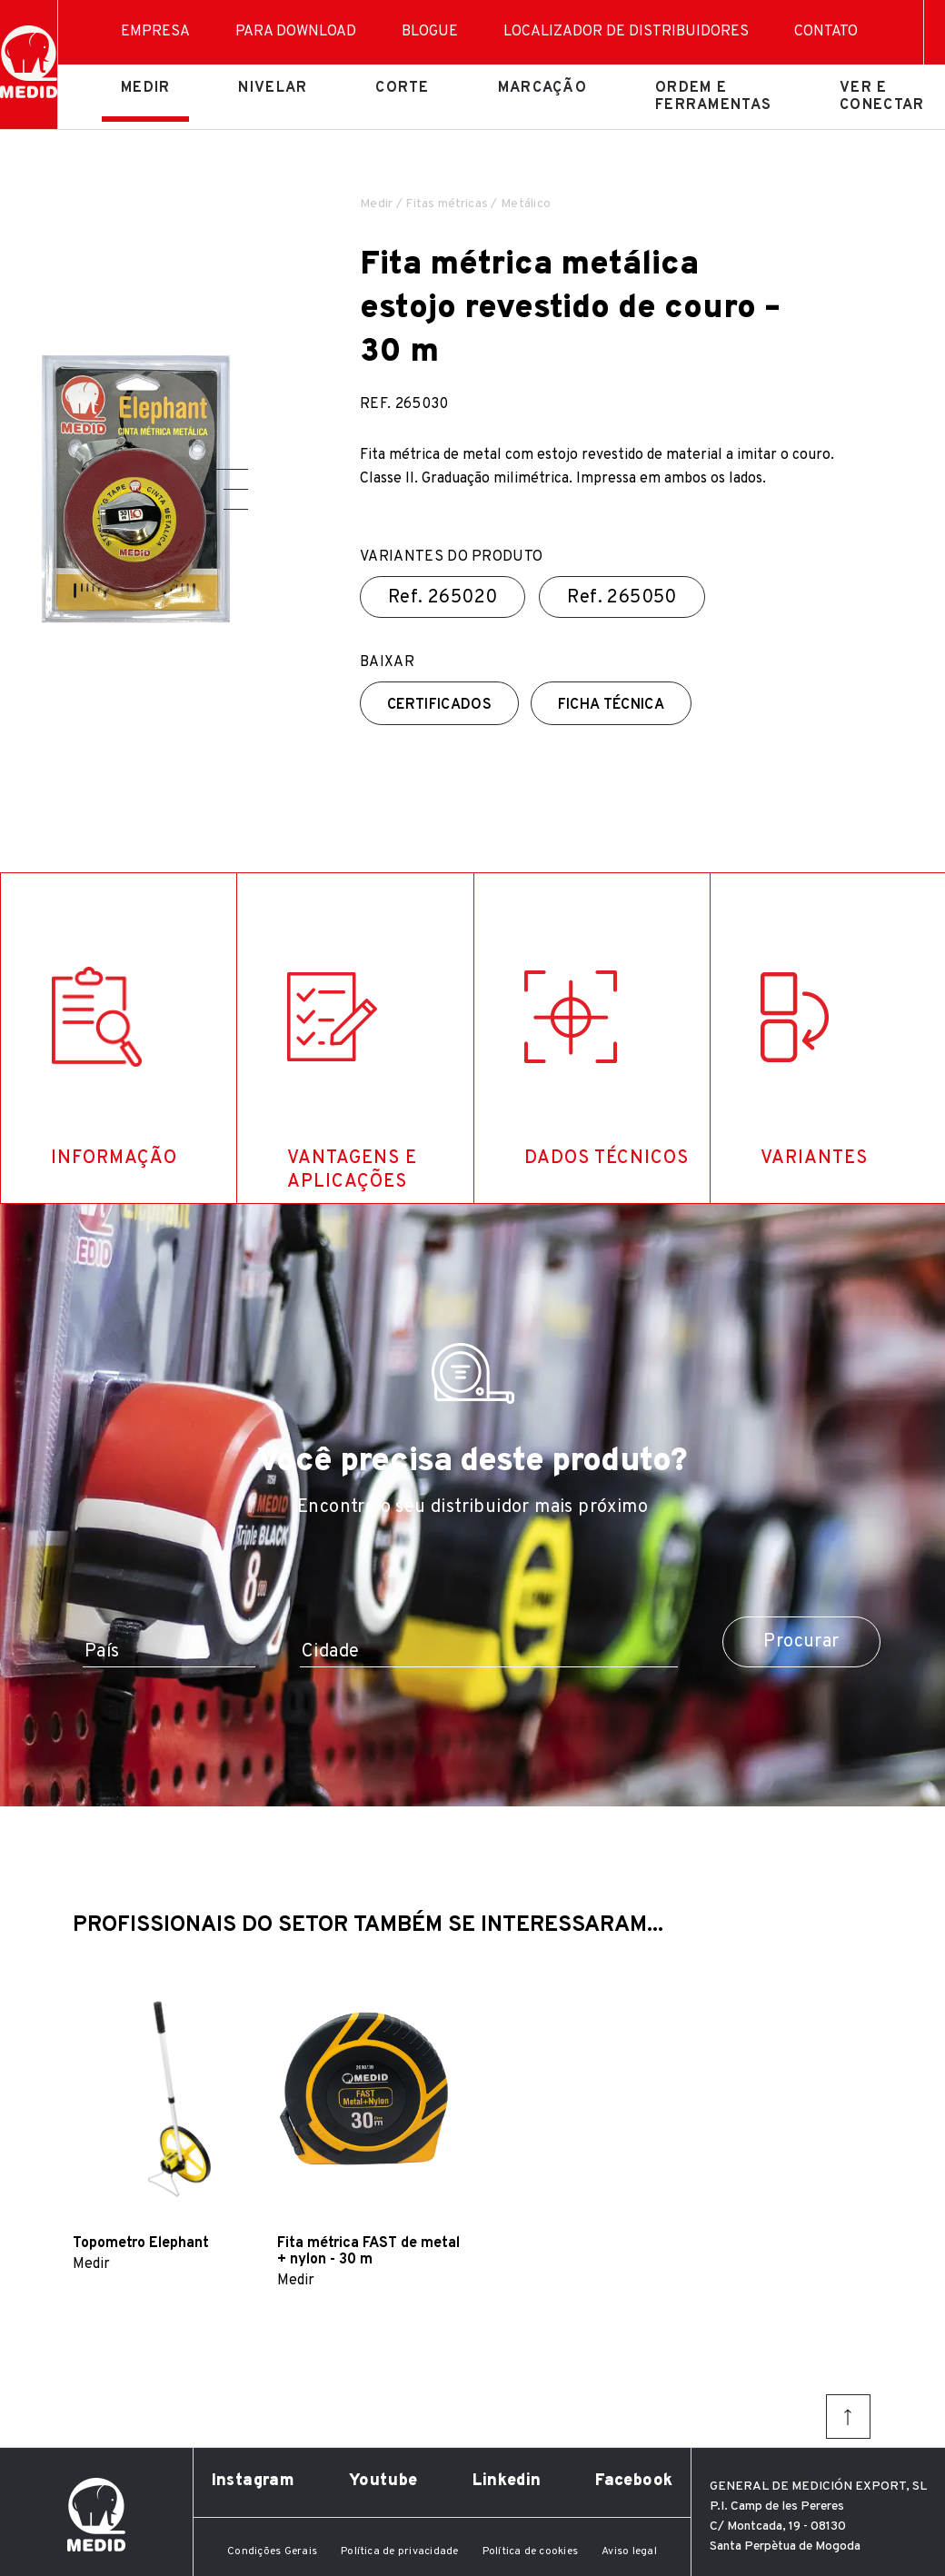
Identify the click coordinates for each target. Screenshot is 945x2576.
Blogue (430, 32)
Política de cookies (530, 2551)
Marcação (542, 88)
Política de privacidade (400, 2551)
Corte (402, 88)
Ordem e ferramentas (713, 96)
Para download (295, 32)
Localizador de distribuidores (626, 32)
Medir (145, 88)
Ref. (442, 598)
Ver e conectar (882, 96)
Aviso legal (629, 2551)
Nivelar (272, 88)
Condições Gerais (272, 2551)
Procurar (801, 1642)
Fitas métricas (446, 204)
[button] (229, 469)
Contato (826, 32)
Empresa (155, 32)
